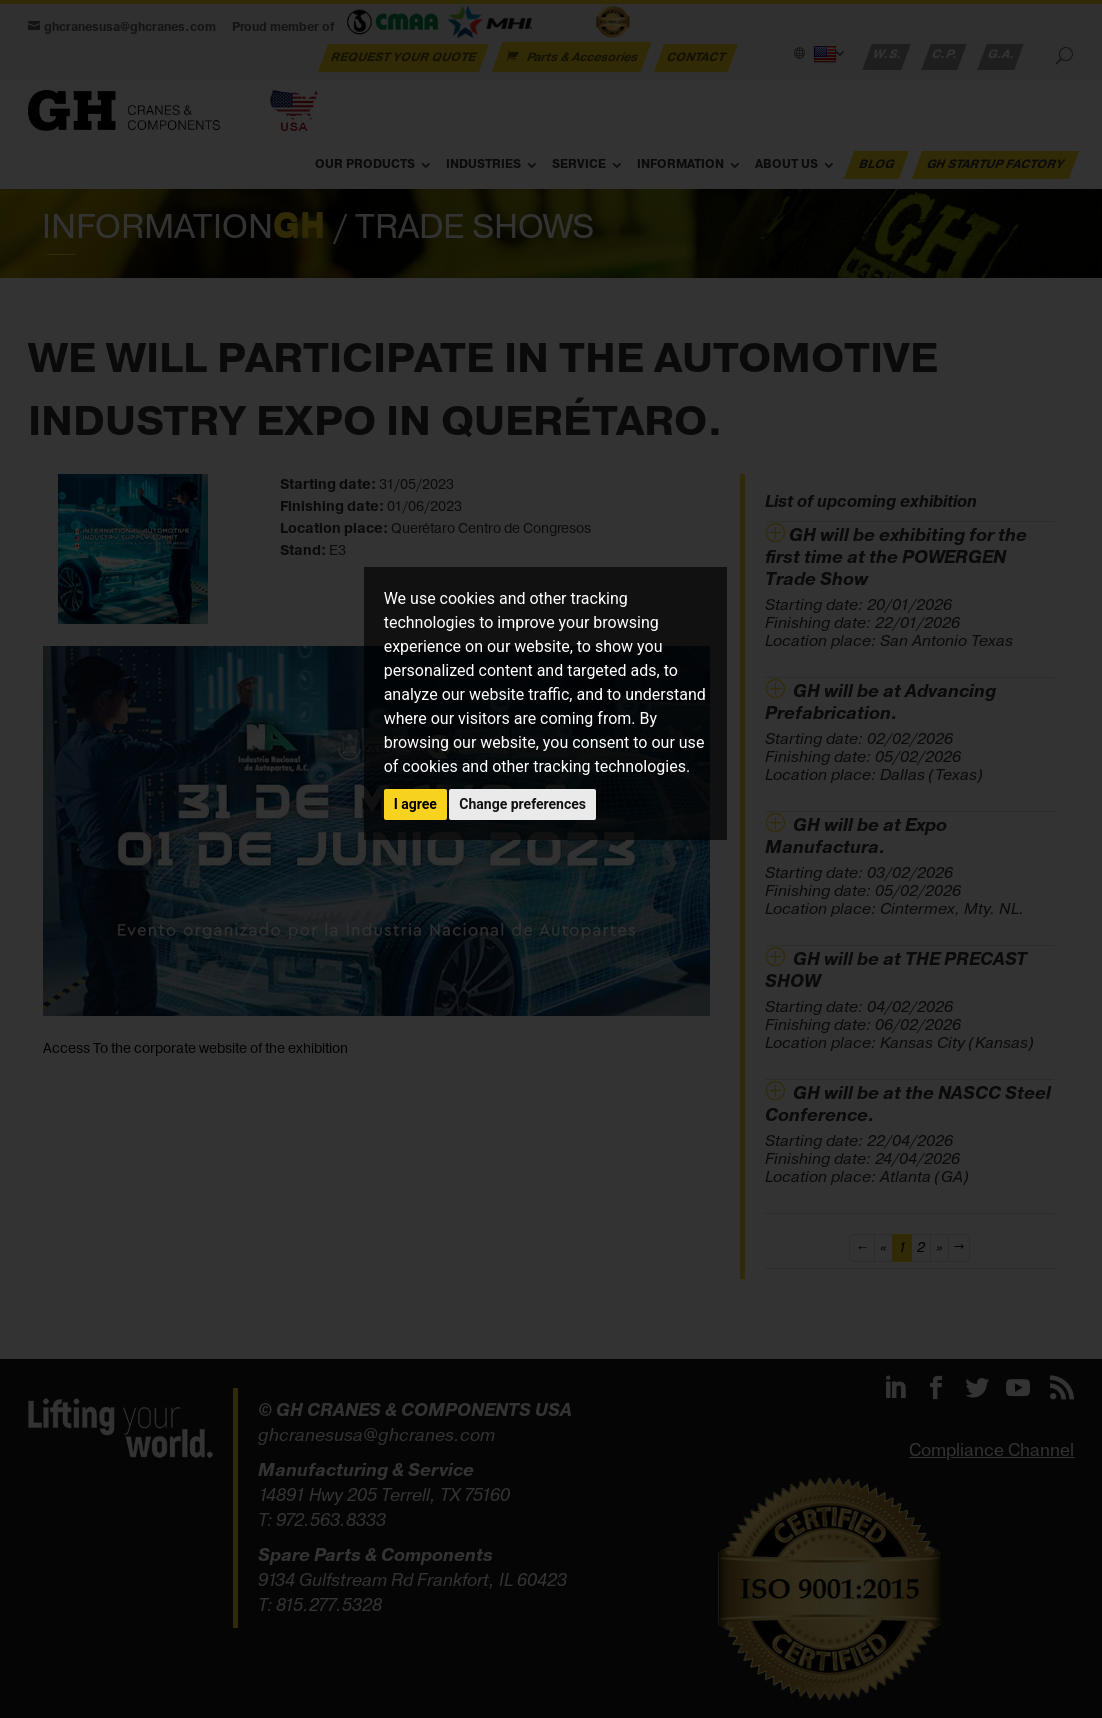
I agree (415, 804)
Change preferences (522, 804)
